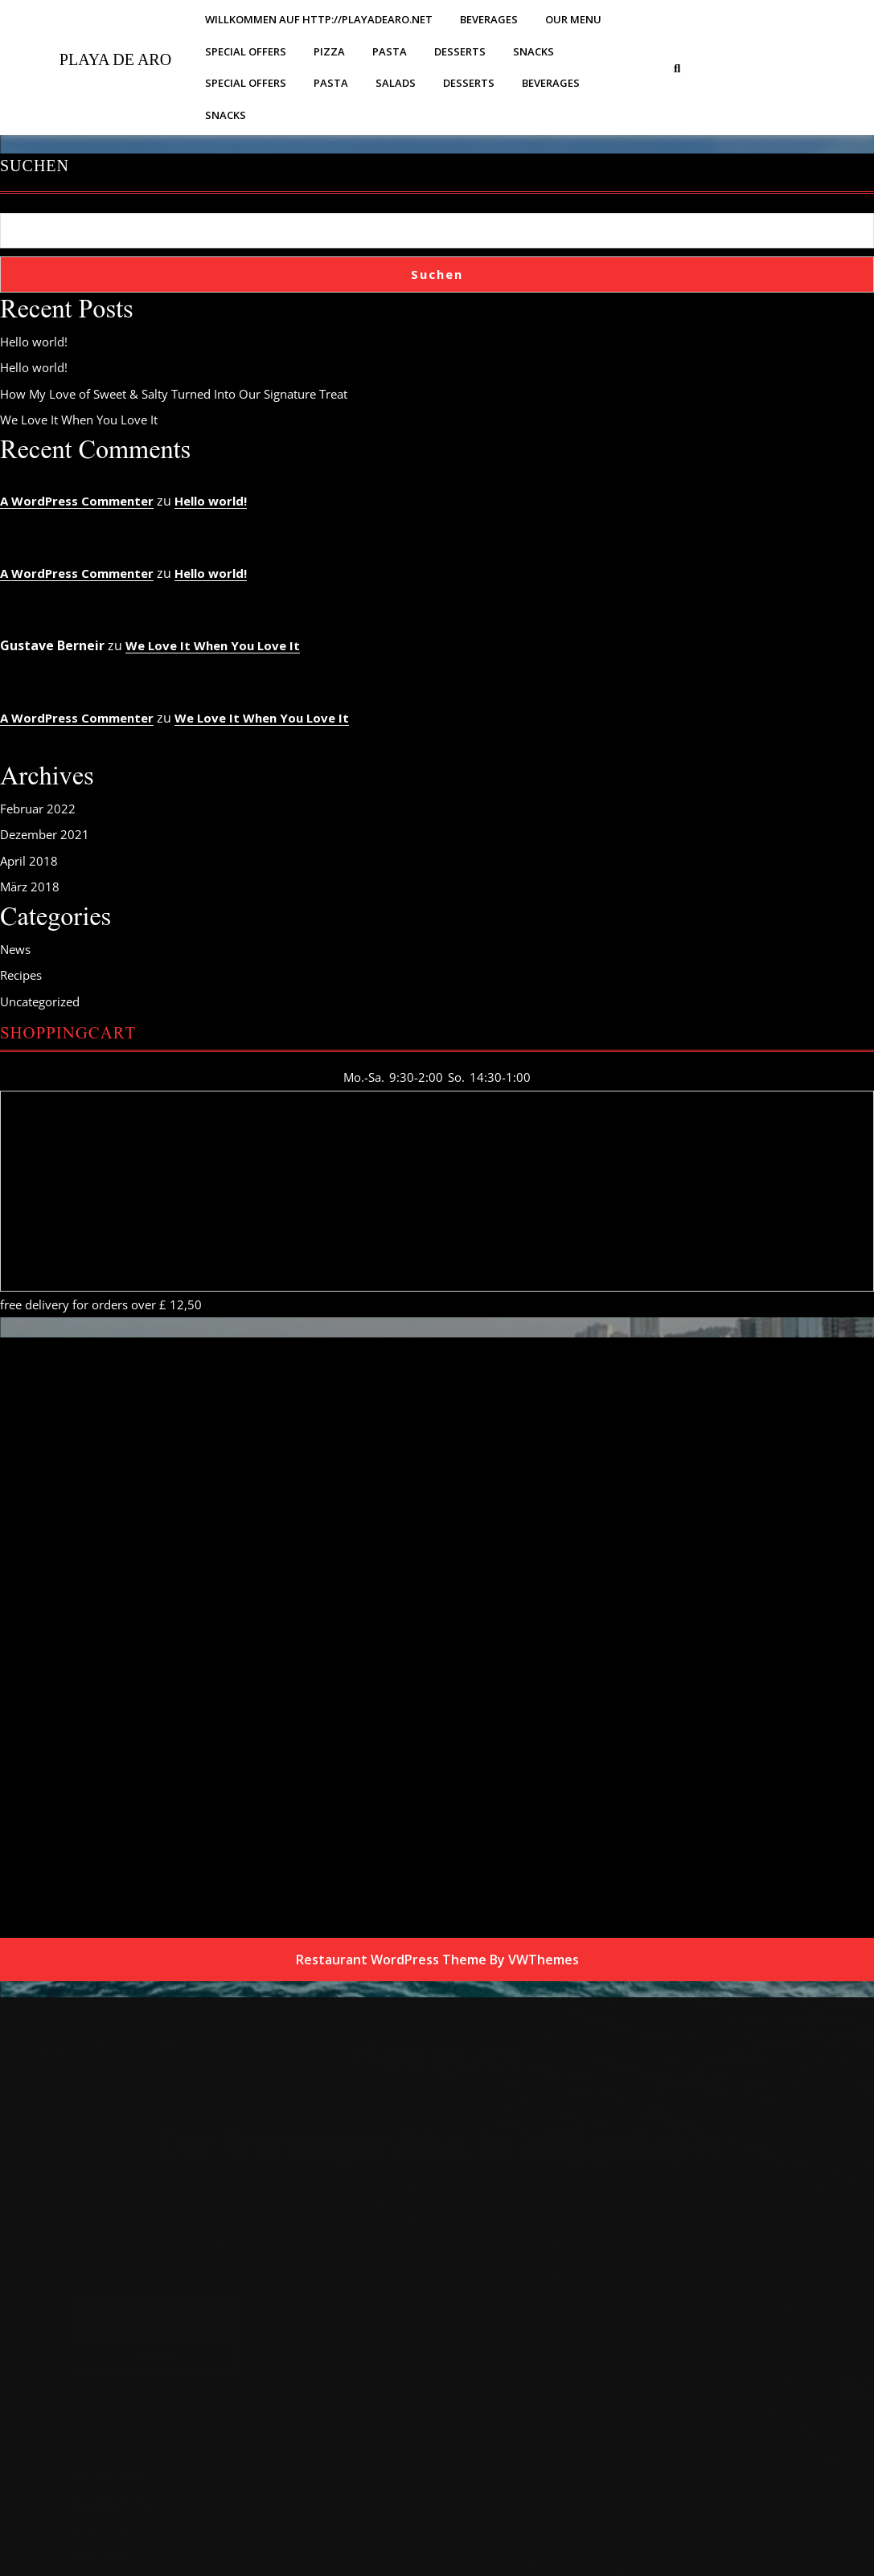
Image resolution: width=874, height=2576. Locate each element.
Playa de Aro (115, 59)
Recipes (21, 975)
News (15, 949)
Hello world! (34, 342)
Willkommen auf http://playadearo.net (319, 19)
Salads (395, 83)
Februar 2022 (38, 809)
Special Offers (245, 51)
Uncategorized (40, 1001)
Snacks (533, 51)
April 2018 (29, 861)
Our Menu (573, 19)
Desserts (460, 51)
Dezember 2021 (44, 834)
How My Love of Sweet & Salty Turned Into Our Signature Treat (173, 394)
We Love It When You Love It (79, 420)
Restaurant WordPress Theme (391, 1959)
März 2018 (29, 886)
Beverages (489, 19)
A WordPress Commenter (77, 501)
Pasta (389, 51)
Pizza (329, 51)
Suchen (34, 165)
